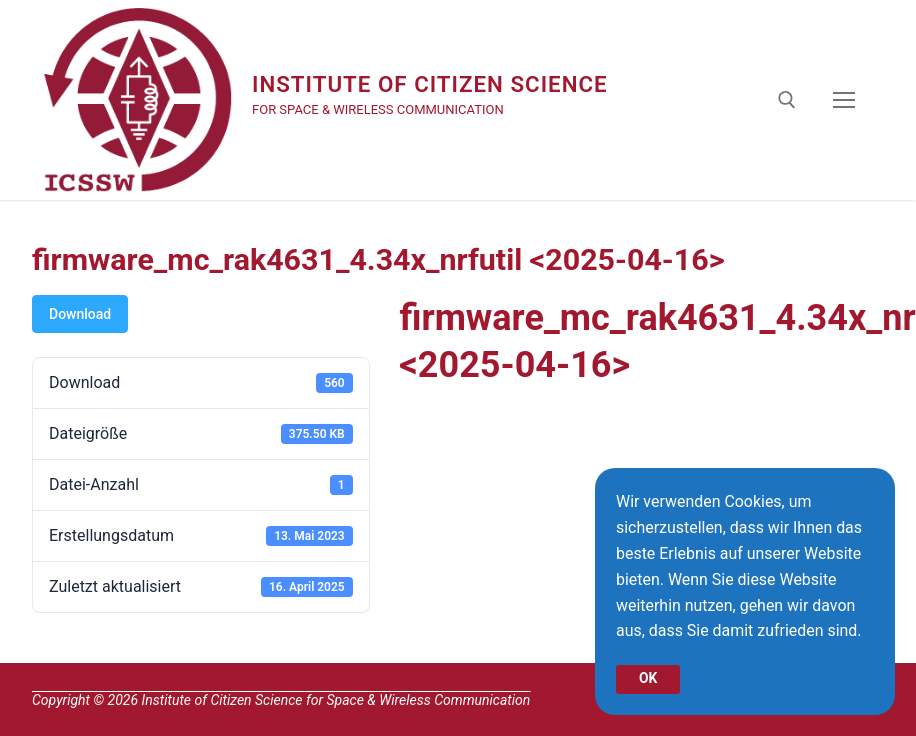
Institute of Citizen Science (435, 84)
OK (648, 678)
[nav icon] (844, 100)
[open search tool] (787, 100)
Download (80, 314)
